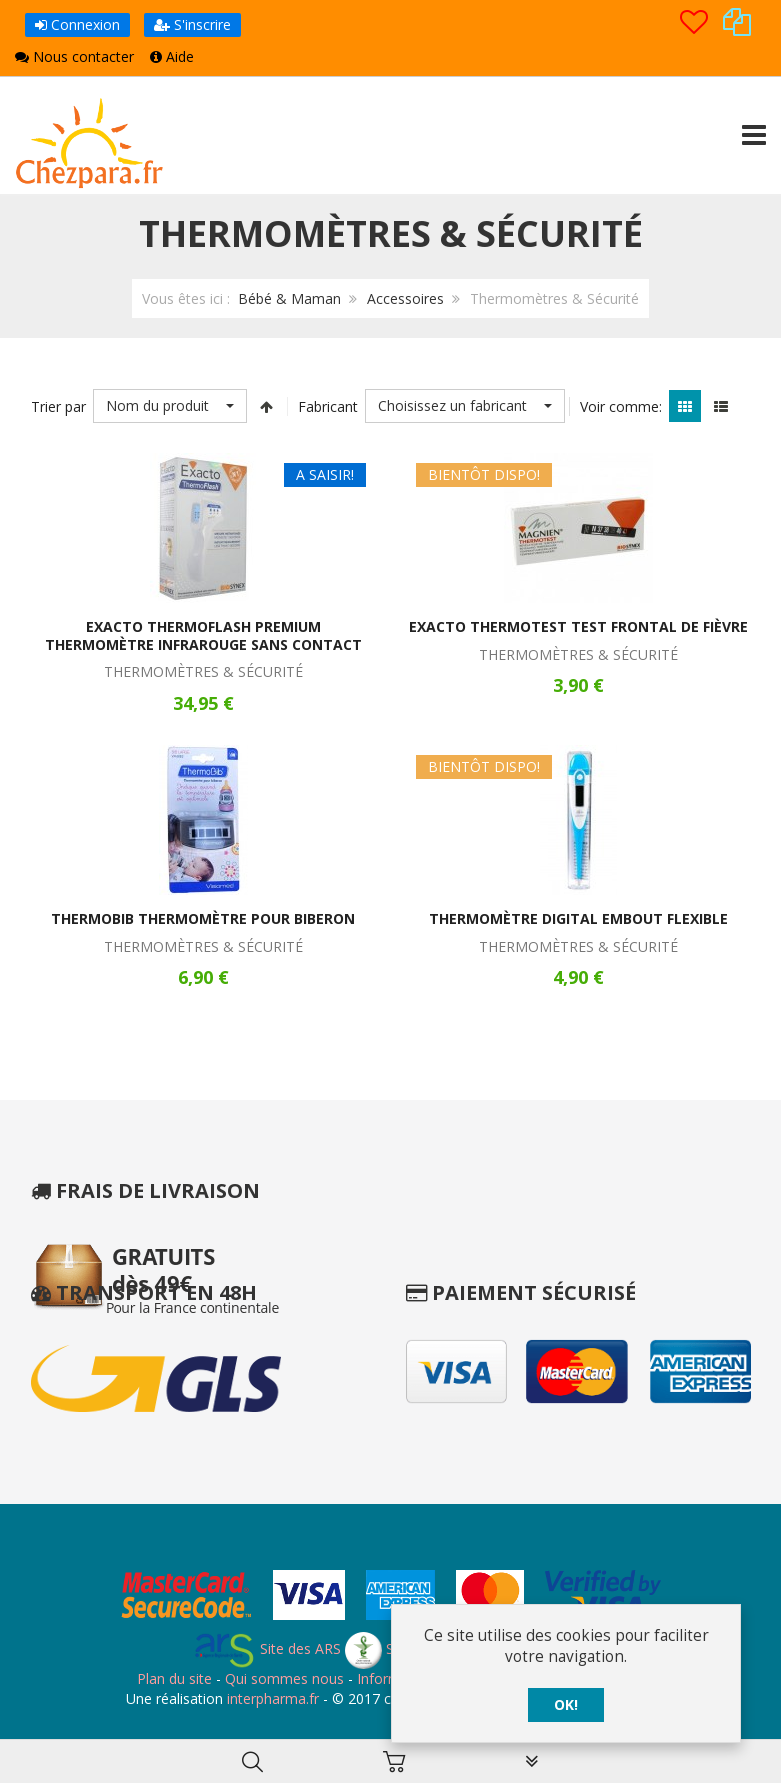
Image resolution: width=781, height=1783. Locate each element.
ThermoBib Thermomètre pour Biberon (203, 918)
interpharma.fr (271, 1698)
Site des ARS (267, 1648)
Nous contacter (74, 56)
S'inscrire (192, 24)
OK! (566, 1705)
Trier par (58, 406)
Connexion (77, 24)
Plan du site (174, 1678)
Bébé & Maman (289, 298)
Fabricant (328, 406)
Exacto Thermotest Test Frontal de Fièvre (578, 626)
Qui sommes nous (284, 1678)
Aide (172, 56)
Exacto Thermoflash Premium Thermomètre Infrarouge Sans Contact (203, 635)
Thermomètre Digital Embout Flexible (578, 918)
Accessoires (405, 298)
